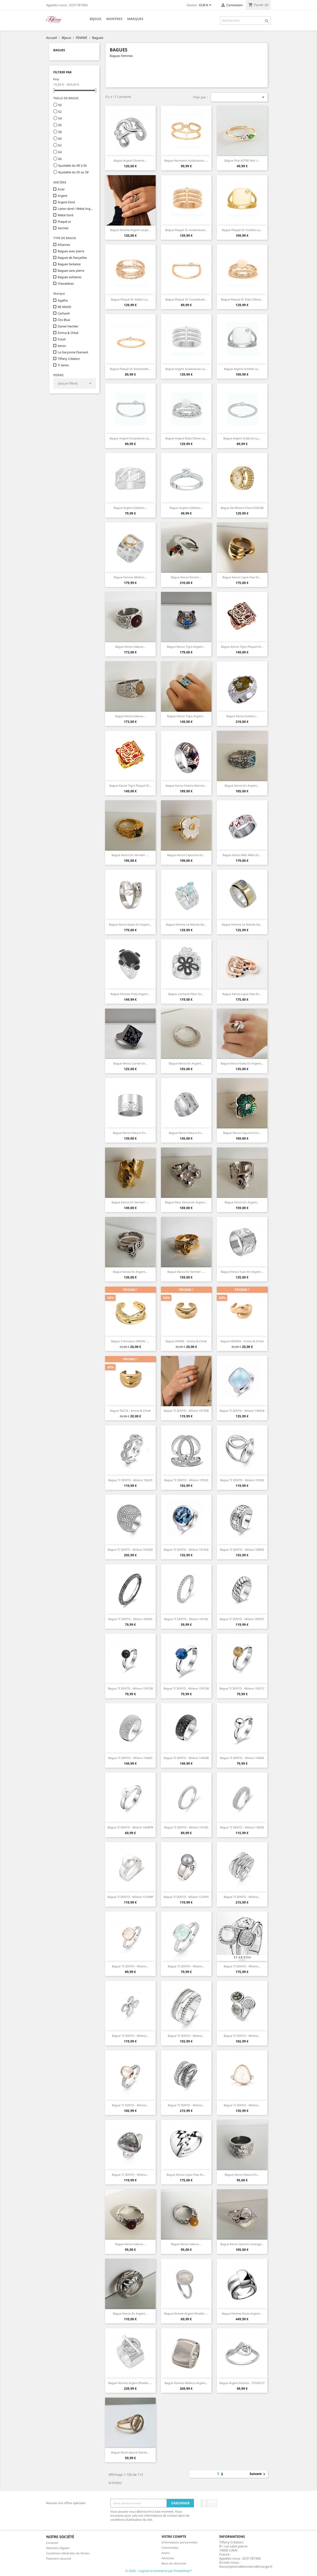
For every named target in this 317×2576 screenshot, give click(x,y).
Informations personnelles (180, 2542)
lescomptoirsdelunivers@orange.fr (246, 2566)
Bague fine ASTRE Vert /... (242, 160)
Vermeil (63, 228)
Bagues (59, 50)
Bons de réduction (174, 2563)
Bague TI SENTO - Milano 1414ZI (186, 1827)
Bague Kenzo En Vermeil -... (130, 855)
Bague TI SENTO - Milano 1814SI (186, 1619)
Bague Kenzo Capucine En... (186, 855)
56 (60, 125)
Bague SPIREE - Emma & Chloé (186, 1341)
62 (60, 145)
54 (60, 118)
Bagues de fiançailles (72, 258)
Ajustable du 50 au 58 (73, 172)
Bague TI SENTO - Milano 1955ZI (186, 1480)
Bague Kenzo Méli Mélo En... (242, 855)
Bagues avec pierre (71, 251)
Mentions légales (57, 2548)
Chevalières (66, 283)
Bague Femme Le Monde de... (186, 924)
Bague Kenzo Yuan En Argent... (242, 1272)
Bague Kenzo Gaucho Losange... (242, 2244)
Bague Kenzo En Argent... (242, 785)
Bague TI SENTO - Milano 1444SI (242, 1758)
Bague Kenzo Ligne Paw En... (242, 577)
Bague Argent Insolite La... (242, 369)
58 (60, 132)
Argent (62, 196)
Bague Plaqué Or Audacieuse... (186, 230)
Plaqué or (64, 221)
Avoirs (166, 2553)
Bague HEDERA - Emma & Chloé (242, 1341)
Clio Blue (64, 320)
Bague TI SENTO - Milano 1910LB (186, 1549)
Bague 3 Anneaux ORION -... (130, 1341)
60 (60, 138)
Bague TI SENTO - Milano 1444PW (130, 1827)
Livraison (52, 2543)
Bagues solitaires (69, 277)
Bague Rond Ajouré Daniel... (130, 2452)
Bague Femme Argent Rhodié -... (186, 2313)
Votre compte (174, 2536)
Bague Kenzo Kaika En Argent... (242, 1063)
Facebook (204, 2503)
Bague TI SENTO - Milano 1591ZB (130, 1688)
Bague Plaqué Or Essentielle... (130, 369)
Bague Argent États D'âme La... (186, 438)
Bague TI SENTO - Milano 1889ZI (242, 1549)
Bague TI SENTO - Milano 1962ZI (130, 1480)
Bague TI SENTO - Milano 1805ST (242, 1619)
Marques (135, 19)
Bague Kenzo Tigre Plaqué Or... (242, 647)
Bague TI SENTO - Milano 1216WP (130, 1897)
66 (60, 159)
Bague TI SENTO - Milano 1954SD (130, 1549)
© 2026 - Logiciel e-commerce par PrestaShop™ (158, 2571)
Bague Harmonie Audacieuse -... (186, 160)
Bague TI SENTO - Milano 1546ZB (186, 1758)
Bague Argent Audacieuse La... (186, 369)
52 (60, 112)
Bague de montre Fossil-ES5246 (242, 508)
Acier (61, 189)
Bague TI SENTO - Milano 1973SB (186, 1411)
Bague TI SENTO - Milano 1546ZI (130, 1758)
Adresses (168, 2558)
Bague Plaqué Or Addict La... (130, 299)
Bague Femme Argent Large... (130, 230)
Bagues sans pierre (71, 270)
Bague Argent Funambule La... (130, 438)
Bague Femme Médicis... (130, 577)
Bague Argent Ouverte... (130, 160)
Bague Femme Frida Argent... (130, 994)
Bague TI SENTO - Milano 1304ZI (242, 1827)
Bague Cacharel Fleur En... (186, 994)
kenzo (62, 346)
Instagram (213, 2503)
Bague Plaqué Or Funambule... (186, 299)
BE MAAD (64, 307)
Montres (114, 19)
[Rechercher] (245, 20)
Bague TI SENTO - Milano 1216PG (186, 1897)
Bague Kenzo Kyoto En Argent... (130, 924)
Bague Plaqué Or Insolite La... (242, 230)
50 (60, 105)
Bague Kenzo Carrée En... (130, 1063)
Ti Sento (63, 365)
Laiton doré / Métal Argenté (76, 209)
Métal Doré (65, 215)
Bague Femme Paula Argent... (242, 2313)
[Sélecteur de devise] (206, 5)
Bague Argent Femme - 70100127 (242, 2383)
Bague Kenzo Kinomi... (186, 577)
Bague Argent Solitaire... (130, 508)
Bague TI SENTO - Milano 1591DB (186, 1688)
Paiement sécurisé (58, 2558)
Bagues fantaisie (69, 264)
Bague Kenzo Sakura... (130, 647)
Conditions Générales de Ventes (67, 2553)
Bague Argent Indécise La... (242, 438)
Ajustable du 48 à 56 (72, 165)
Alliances (64, 245)
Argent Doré (66, 202)
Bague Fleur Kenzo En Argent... (186, 1202)
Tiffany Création (69, 359)
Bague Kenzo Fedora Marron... (186, 785)
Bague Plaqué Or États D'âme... (242, 299)
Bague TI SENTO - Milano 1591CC (242, 1688)
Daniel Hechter (68, 326)
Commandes (170, 2547)
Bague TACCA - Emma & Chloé (130, 1411)
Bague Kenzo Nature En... (130, 1133)
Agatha (63, 300)
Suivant (258, 2474)
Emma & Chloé (68, 333)
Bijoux (95, 19)
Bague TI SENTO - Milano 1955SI (242, 1480)
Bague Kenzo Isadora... (242, 716)
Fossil (62, 339)
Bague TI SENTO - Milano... (242, 1897)
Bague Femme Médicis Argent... (186, 2383)
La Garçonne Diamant (73, 352)
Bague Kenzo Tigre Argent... (186, 647)
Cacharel (64, 313)
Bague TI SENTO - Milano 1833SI (130, 1619)
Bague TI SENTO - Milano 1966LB (242, 1411)
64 (60, 152)
